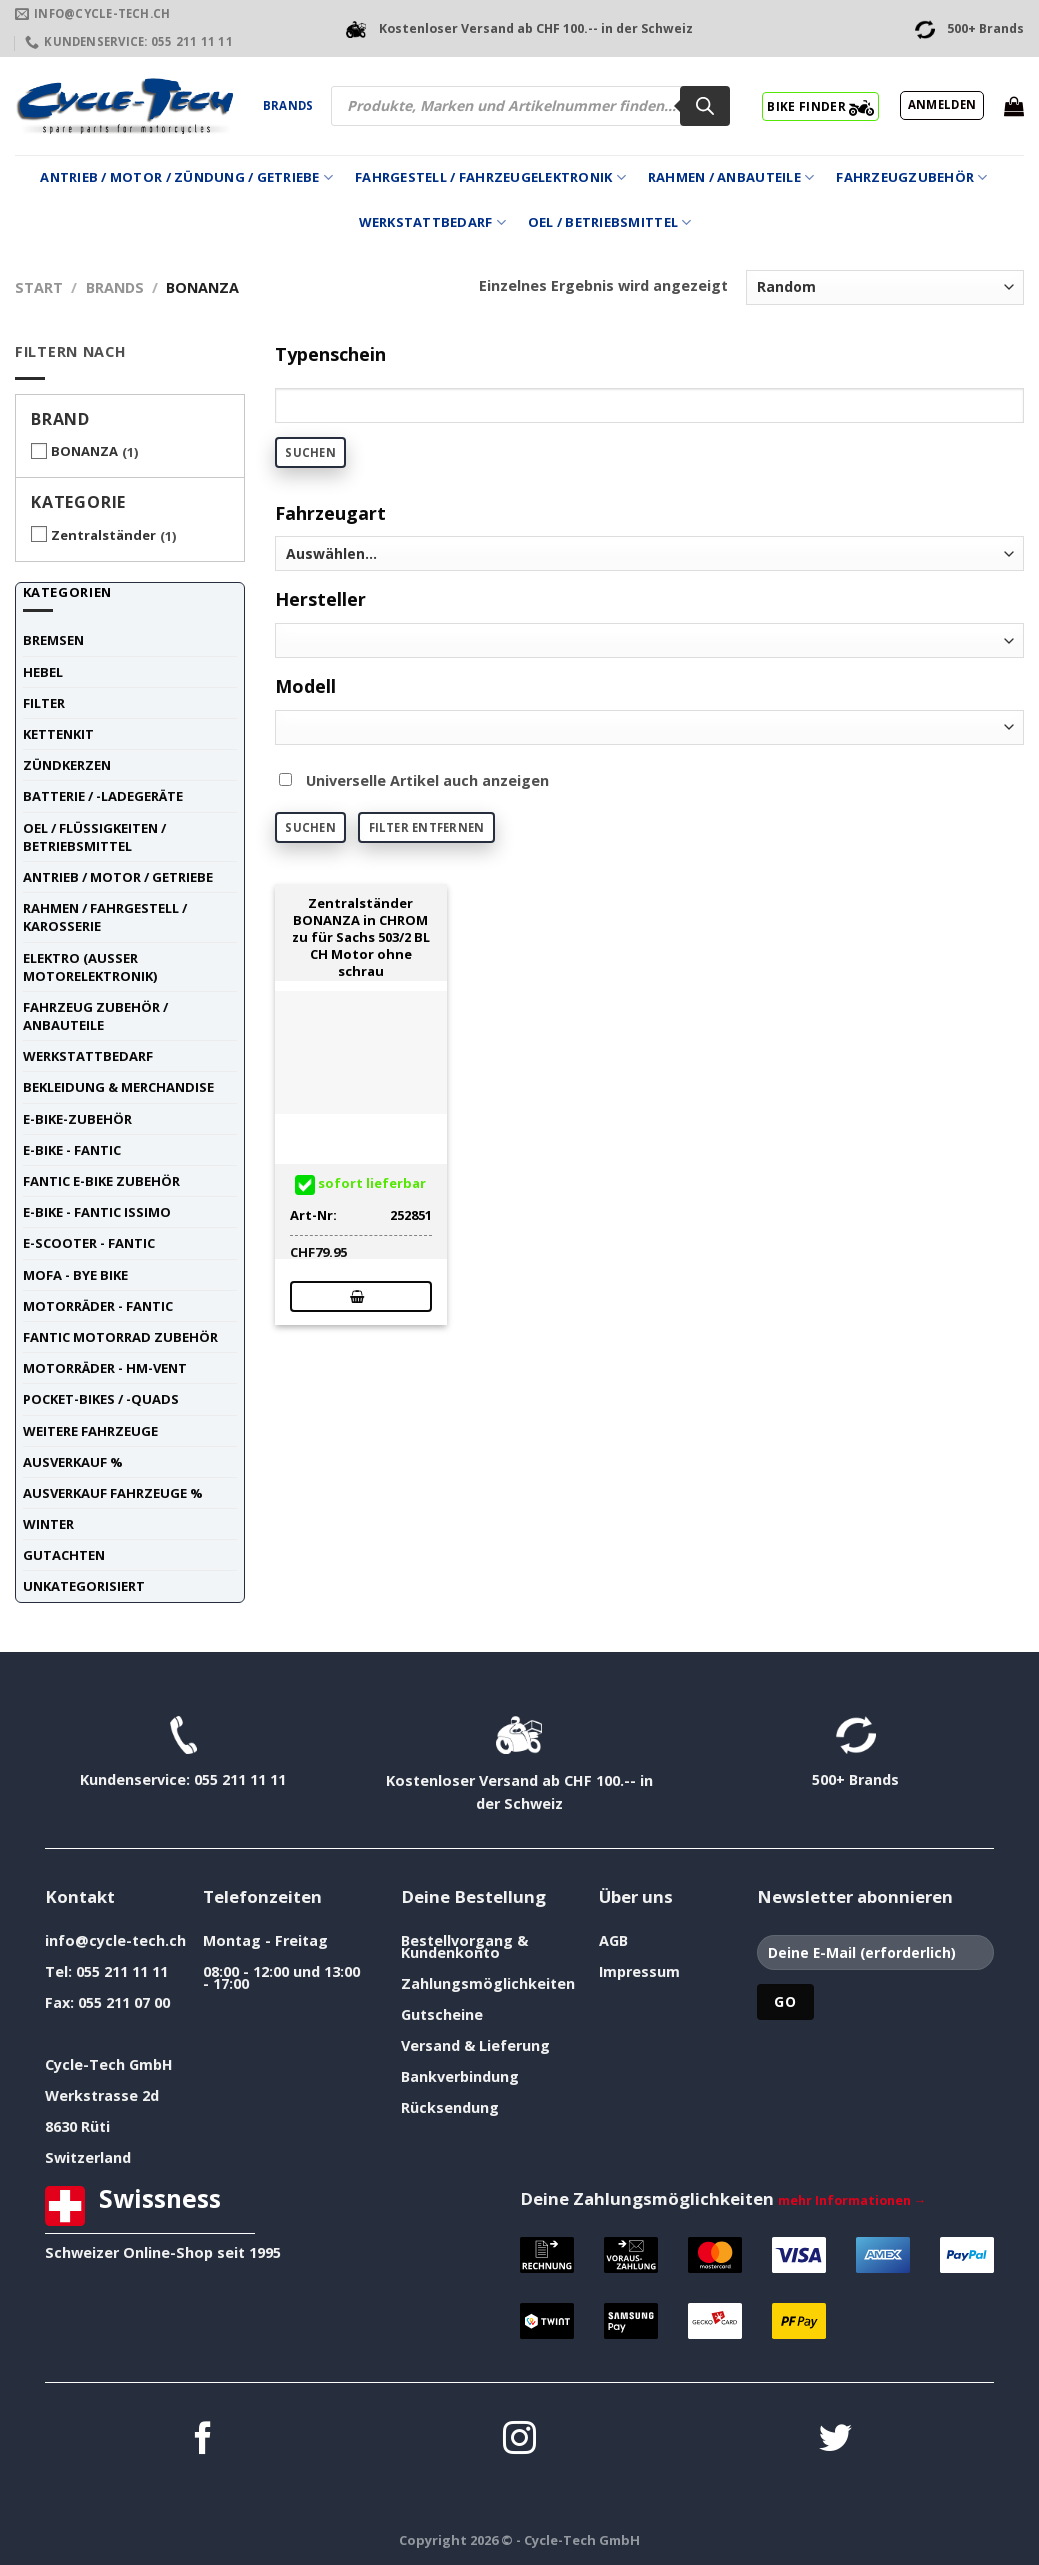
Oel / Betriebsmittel (610, 222)
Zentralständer (103, 535)
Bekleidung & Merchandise (118, 1087)
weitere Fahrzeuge (90, 1431)
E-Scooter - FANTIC (89, 1243)
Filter (44, 703)
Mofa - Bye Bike (75, 1275)
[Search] (705, 106)
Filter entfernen (427, 827)
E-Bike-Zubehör (77, 1119)
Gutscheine (442, 2014)
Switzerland (88, 2157)
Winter (48, 1524)
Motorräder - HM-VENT (105, 1368)
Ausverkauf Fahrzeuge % (113, 1493)
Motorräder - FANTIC (98, 1306)
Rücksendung (450, 2107)
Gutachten (64, 1555)
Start (39, 287)
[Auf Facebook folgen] (203, 2440)
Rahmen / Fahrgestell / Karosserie (105, 917)
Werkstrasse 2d (102, 2095)
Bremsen (53, 640)
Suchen (310, 452)
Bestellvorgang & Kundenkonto (464, 1946)
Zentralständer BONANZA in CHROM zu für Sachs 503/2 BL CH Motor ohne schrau (361, 937)
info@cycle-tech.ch (115, 1940)
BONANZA (84, 451)
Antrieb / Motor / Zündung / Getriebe (186, 177)
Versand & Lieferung (475, 2045)
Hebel (43, 672)
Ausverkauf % (73, 1462)
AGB (613, 1940)
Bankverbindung (460, 2076)
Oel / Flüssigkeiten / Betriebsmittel (94, 837)
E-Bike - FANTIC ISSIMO (97, 1212)
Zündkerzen (67, 765)
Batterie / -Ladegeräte (103, 796)
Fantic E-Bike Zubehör (101, 1181)
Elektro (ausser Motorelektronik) (90, 967)
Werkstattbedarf (432, 222)
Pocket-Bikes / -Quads (101, 1399)
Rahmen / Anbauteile (731, 177)
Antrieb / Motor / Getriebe (118, 877)
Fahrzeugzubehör (911, 177)
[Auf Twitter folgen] (835, 2440)
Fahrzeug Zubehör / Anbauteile (95, 1016)
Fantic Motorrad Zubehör (120, 1337)
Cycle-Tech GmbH (109, 2064)
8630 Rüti (77, 2126)
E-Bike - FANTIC (72, 1150)
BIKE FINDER (820, 106)
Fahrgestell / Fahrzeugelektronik (490, 177)
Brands (288, 105)
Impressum (639, 1971)
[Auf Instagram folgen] (519, 2440)
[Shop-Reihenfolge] (885, 287)
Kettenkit (58, 734)
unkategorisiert (84, 1586)
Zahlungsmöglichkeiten (488, 1983)
